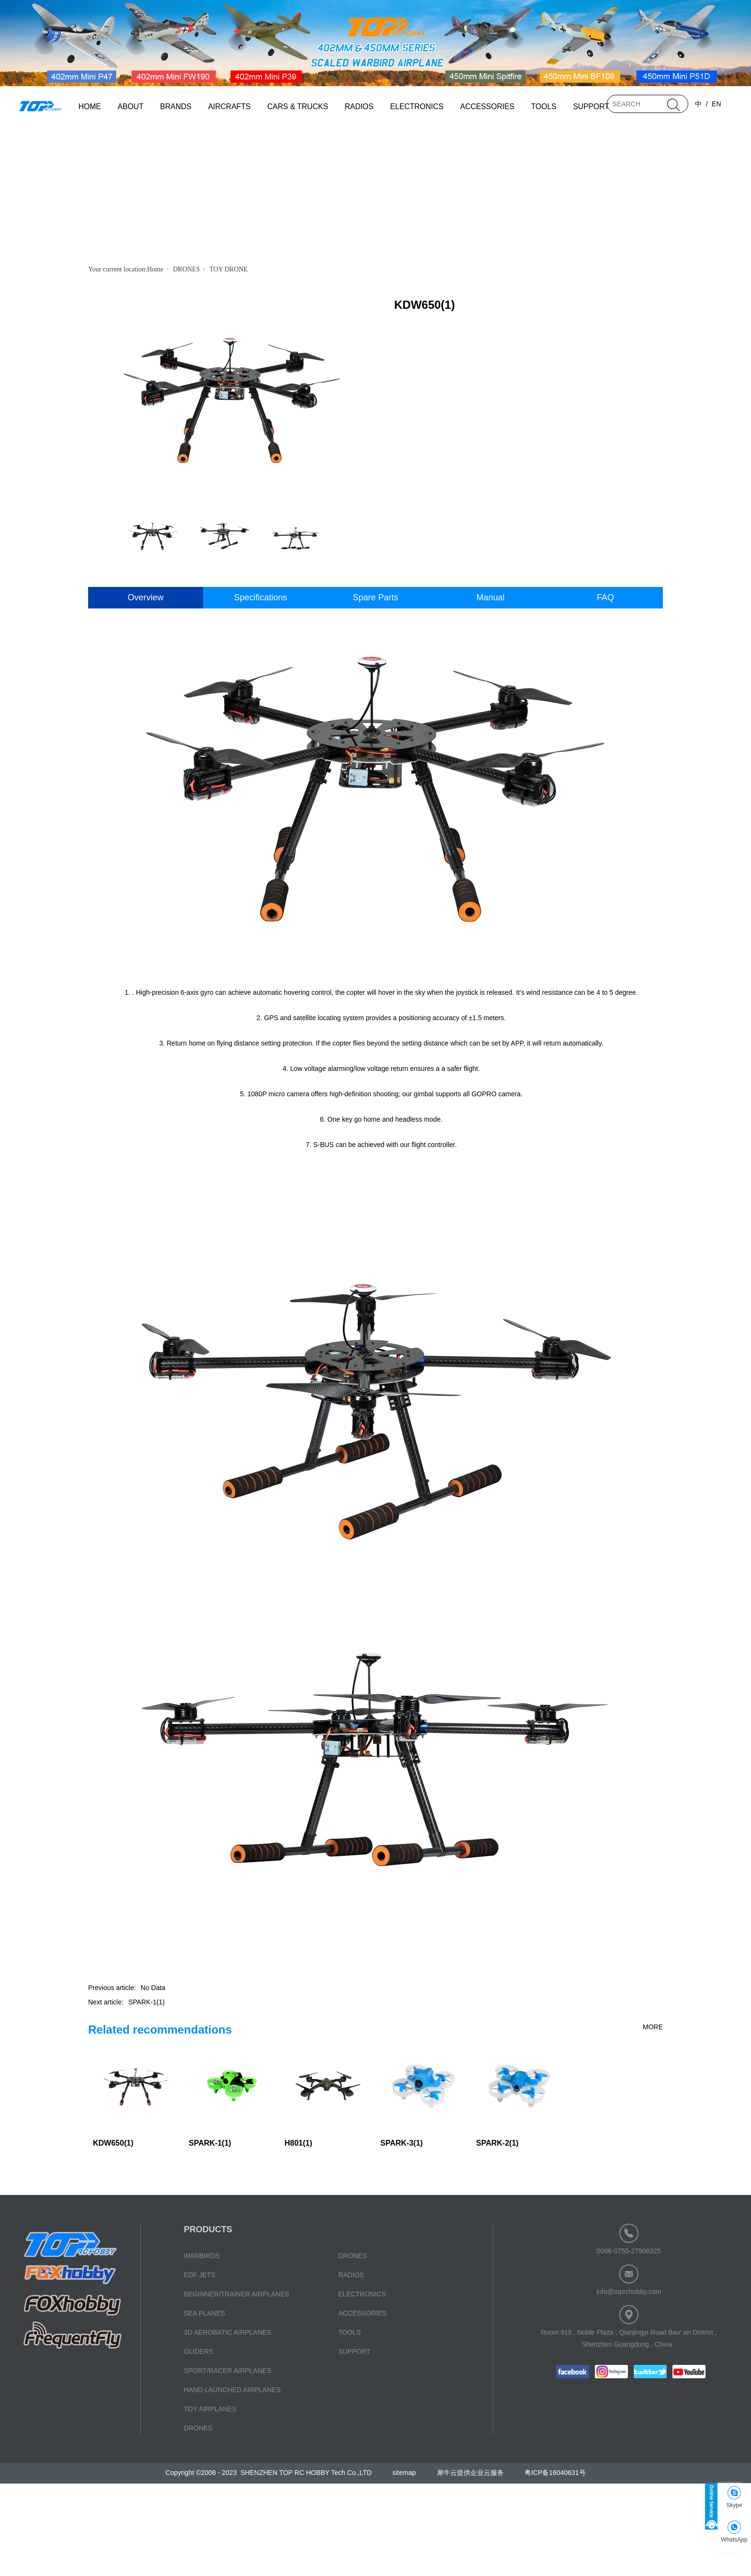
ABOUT (131, 106)
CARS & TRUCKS (297, 106)
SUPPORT (591, 106)
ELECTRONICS (417, 106)
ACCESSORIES (487, 106)
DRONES (186, 269)
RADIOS (359, 106)
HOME (90, 106)
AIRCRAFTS (229, 106)
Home (155, 269)
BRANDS (175, 106)
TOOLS (544, 106)
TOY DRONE (228, 269)
